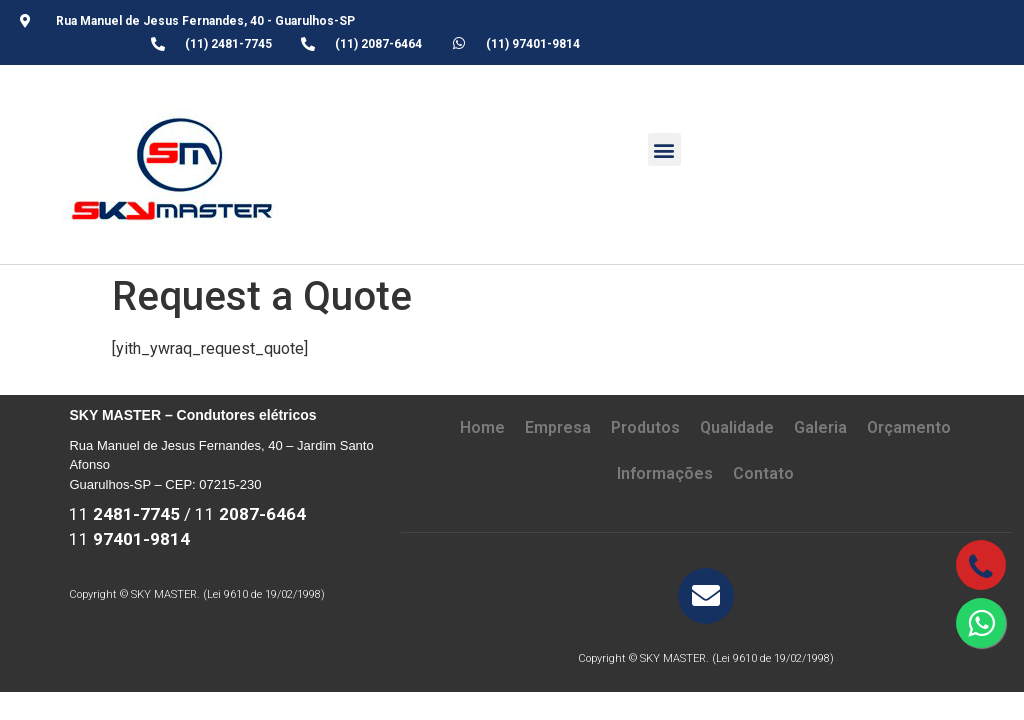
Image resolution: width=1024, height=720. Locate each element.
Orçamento (909, 427)
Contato (763, 473)
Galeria (820, 427)
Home (482, 427)
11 (124, 514)
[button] (664, 149)
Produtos (645, 427)
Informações (665, 473)
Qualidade (737, 427)
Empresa (558, 427)
